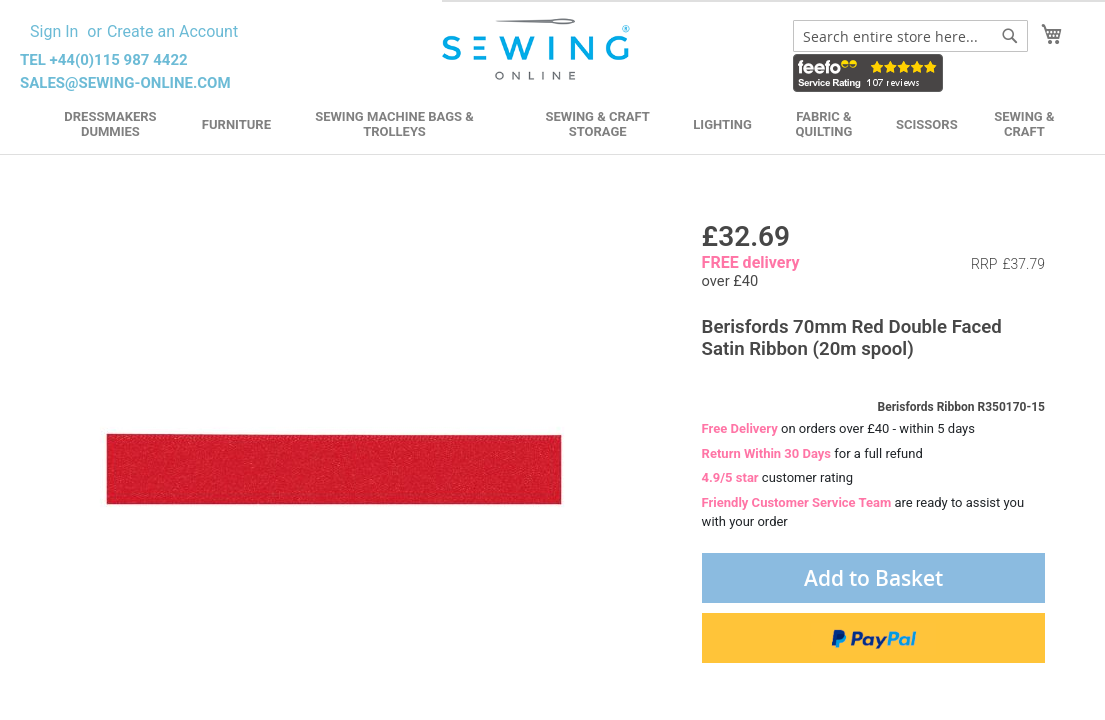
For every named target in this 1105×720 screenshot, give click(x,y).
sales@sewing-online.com (125, 83)
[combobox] (910, 36)
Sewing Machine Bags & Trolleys (394, 124)
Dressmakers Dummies (110, 124)
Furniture (236, 124)
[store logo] (538, 49)
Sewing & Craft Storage (597, 124)
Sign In (54, 31)
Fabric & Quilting (824, 124)
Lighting (722, 124)
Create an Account (172, 31)
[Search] (1010, 36)
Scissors (927, 124)
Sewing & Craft (1024, 124)
